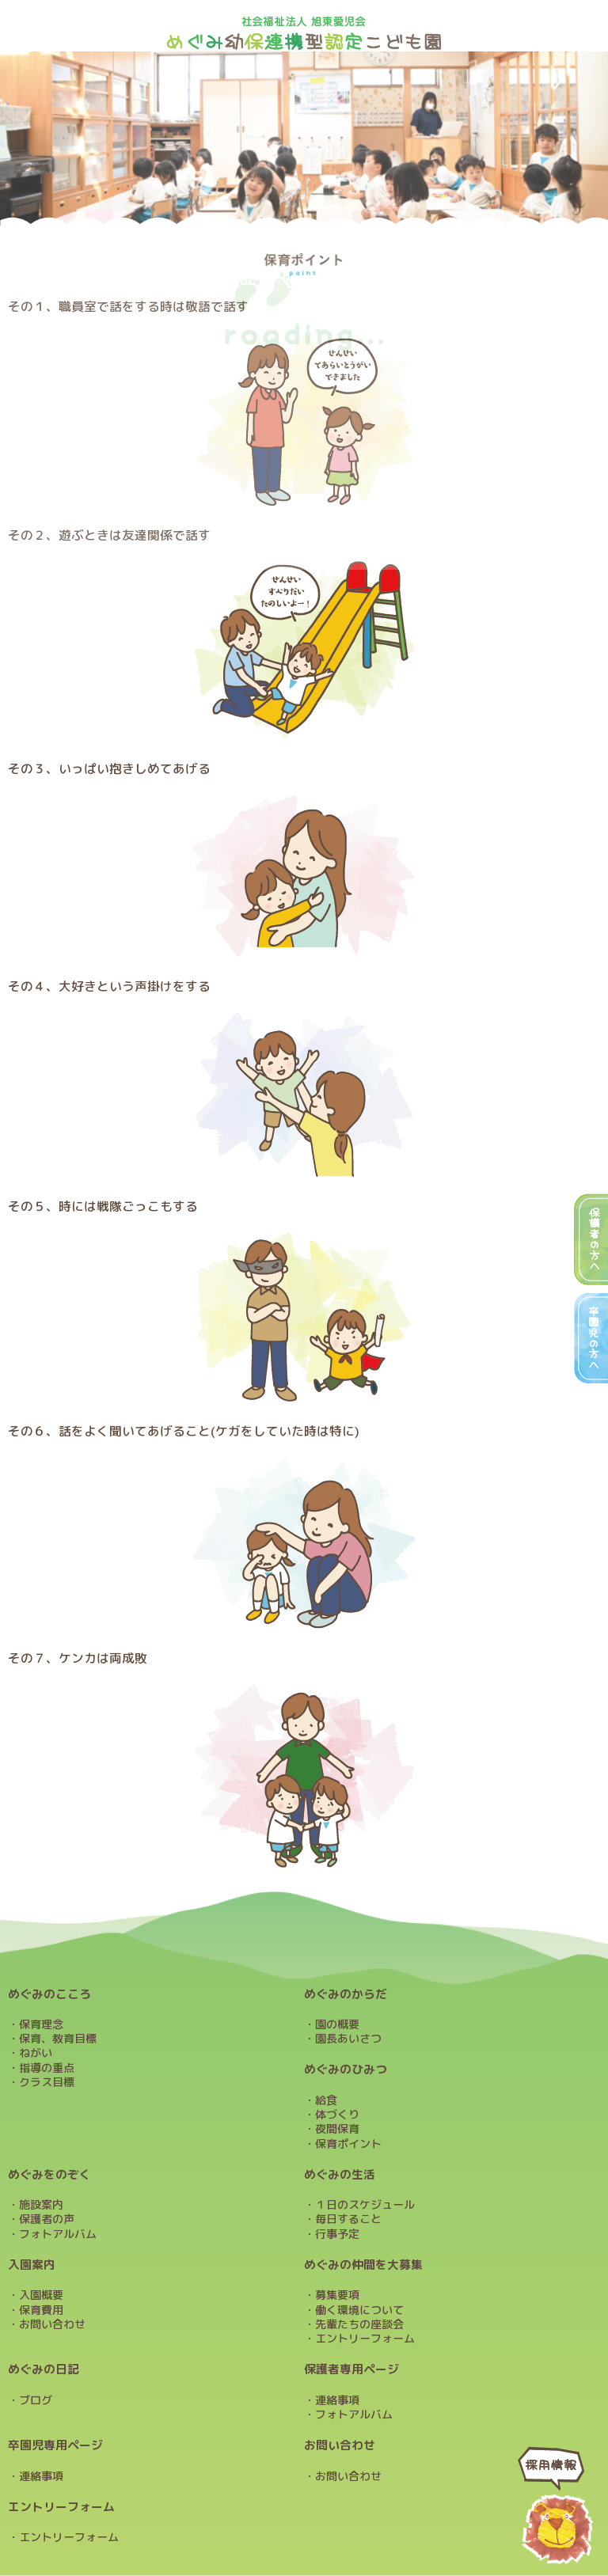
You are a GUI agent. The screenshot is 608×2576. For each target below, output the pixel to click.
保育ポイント (348, 2144)
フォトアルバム (58, 2234)
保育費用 (41, 2310)
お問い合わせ (52, 2324)
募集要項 (337, 2295)
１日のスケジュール (365, 2205)
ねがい (35, 2053)
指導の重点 (46, 2068)
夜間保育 (337, 2129)
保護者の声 (46, 2219)
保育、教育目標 (58, 2039)
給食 (326, 2100)
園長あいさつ (348, 2039)
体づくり (337, 2114)
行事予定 (337, 2234)
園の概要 (337, 2024)
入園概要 (41, 2295)
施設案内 (41, 2205)
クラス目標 (46, 2082)
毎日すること (348, 2219)
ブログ (35, 2400)
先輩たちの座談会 (359, 2324)
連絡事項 (337, 2400)
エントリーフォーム (365, 2338)
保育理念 (41, 2024)
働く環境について (359, 2310)
